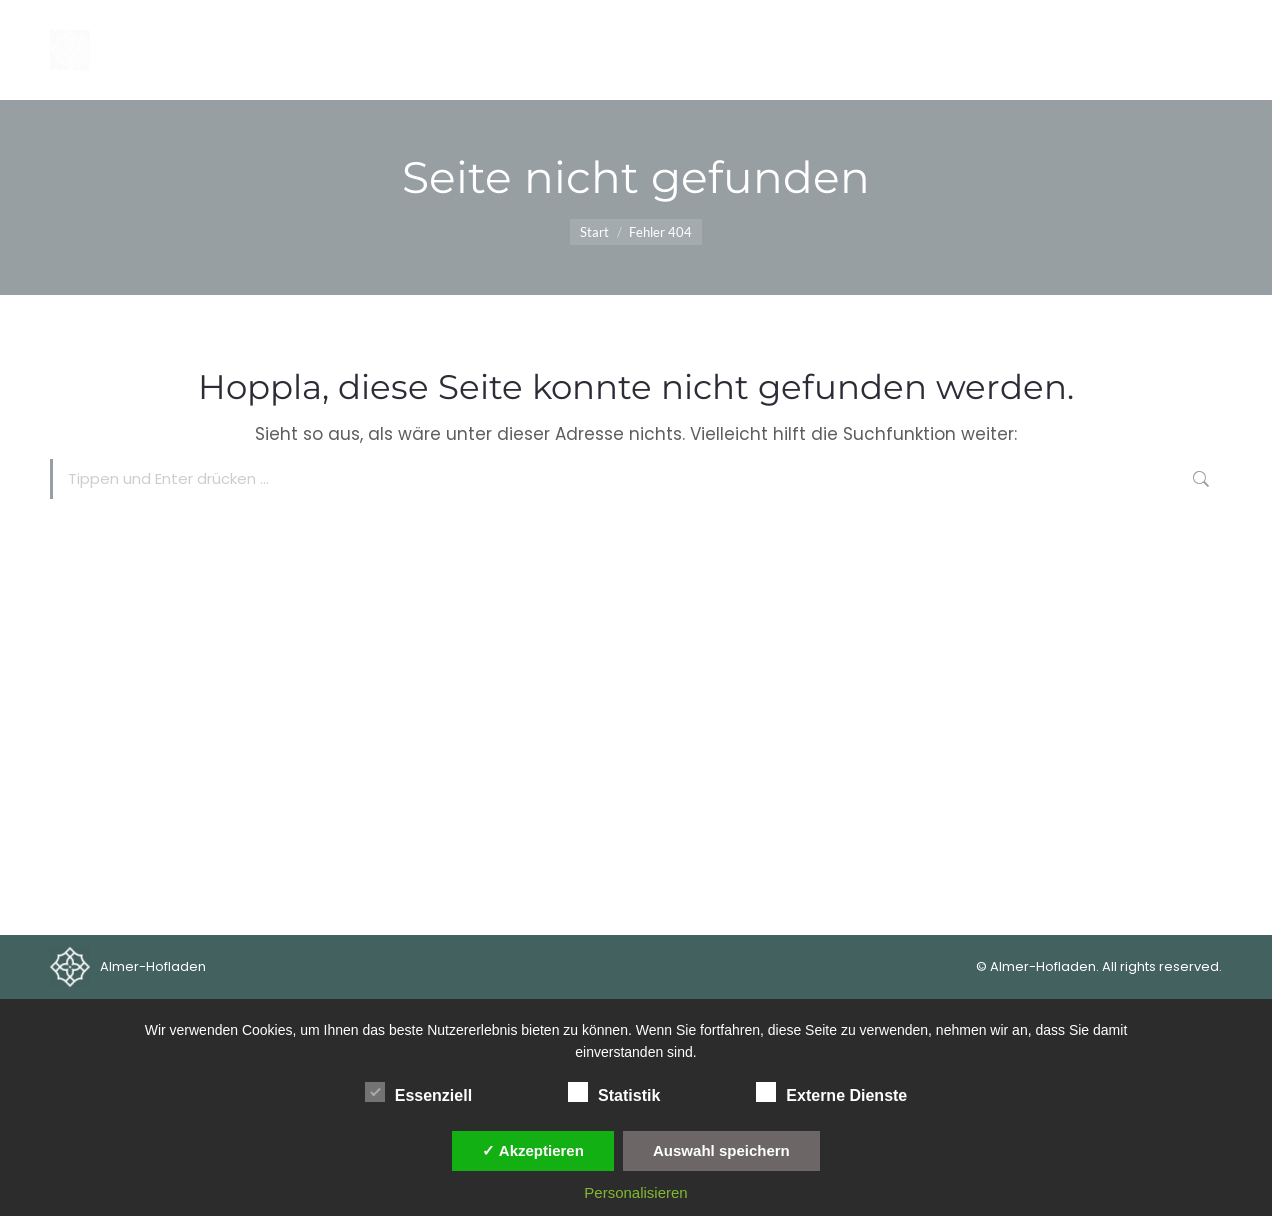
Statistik (614, 1092)
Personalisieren (635, 1192)
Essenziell (418, 1092)
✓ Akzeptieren (533, 1150)
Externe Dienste (831, 1092)
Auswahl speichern (721, 1150)
